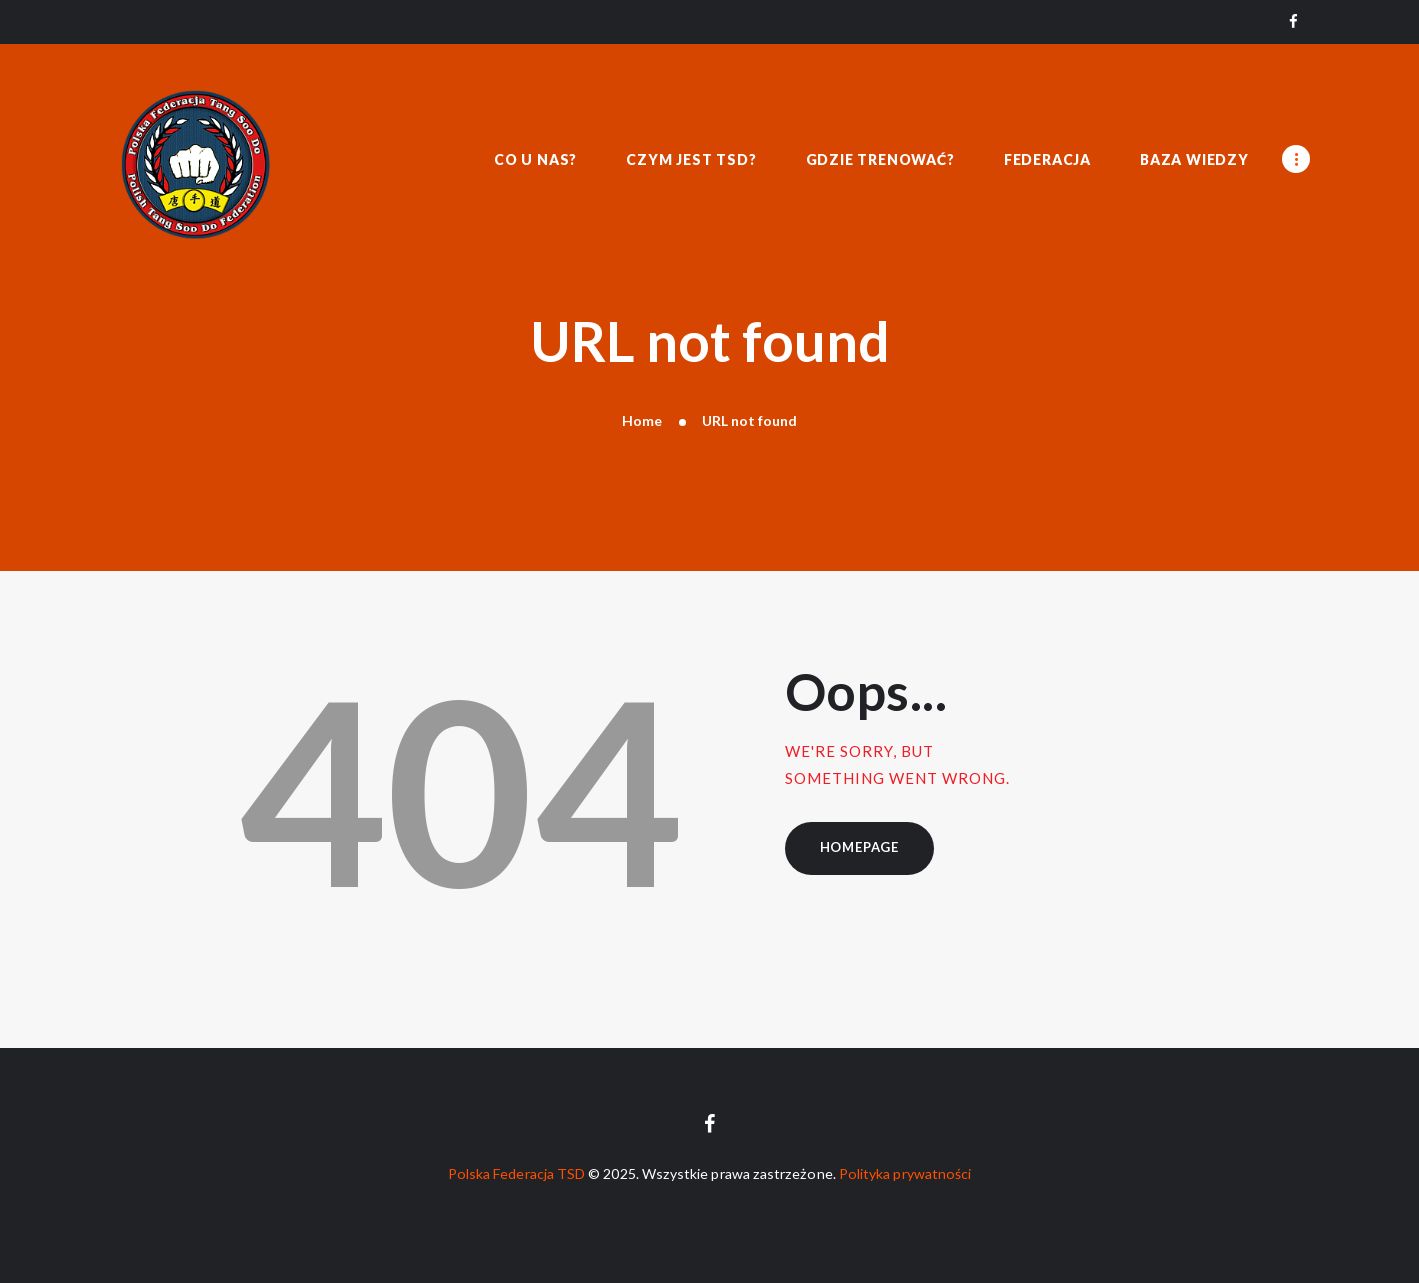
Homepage (859, 847)
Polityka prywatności (905, 1173)
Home (642, 420)
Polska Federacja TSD (516, 1173)
